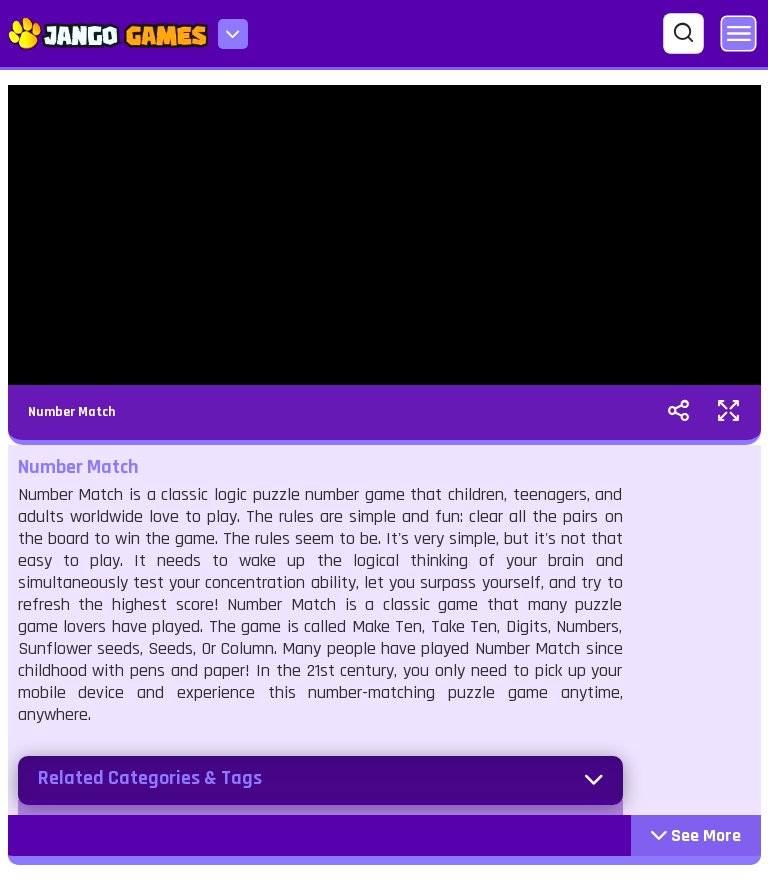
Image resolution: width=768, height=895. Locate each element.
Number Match (71, 412)
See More (696, 835)
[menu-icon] (233, 34)
